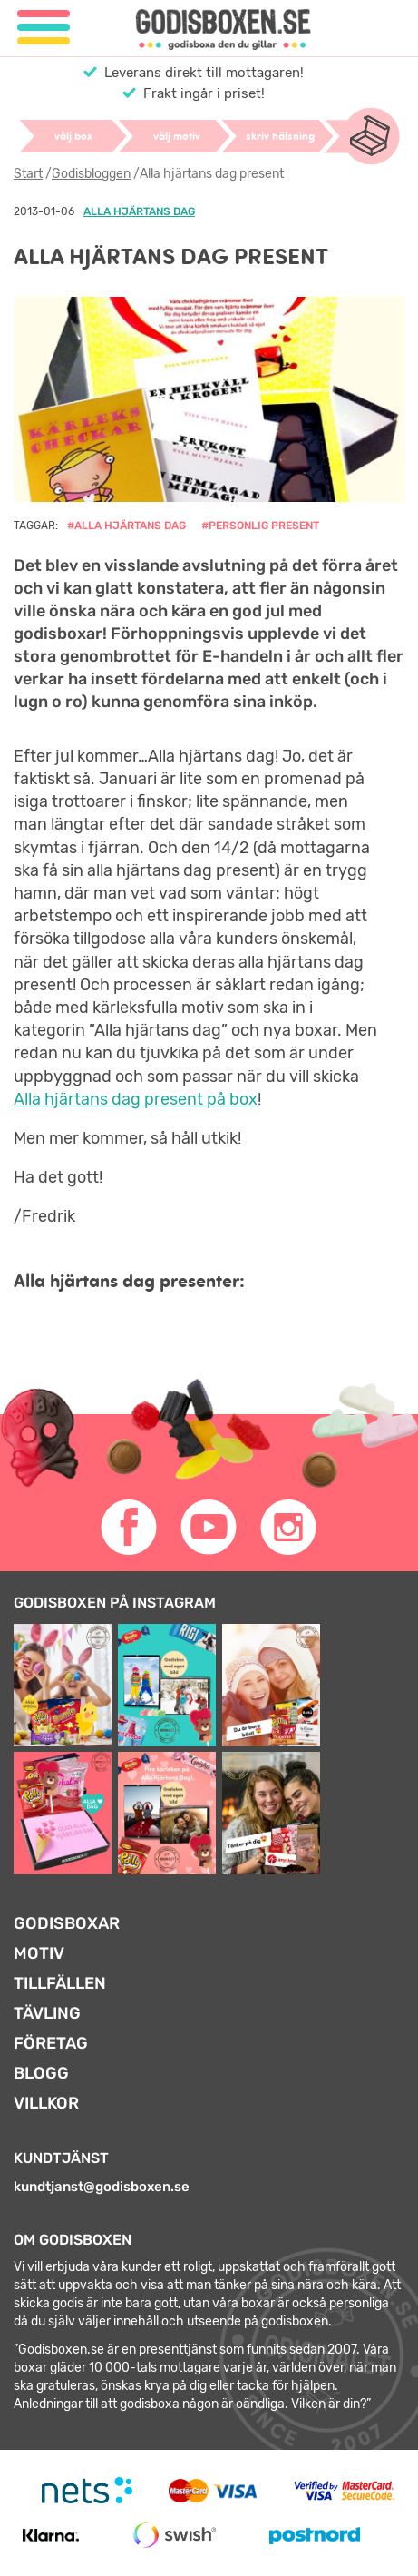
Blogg (41, 2073)
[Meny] (43, 27)
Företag (51, 2043)
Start (28, 174)
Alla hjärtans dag (139, 211)
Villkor (46, 2103)
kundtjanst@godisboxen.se (102, 2186)
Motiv (39, 1953)
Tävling (47, 2013)
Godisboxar (67, 1923)
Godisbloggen (91, 174)
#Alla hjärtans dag (126, 525)
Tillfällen (60, 1983)
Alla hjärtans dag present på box (136, 1099)
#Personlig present (260, 525)
